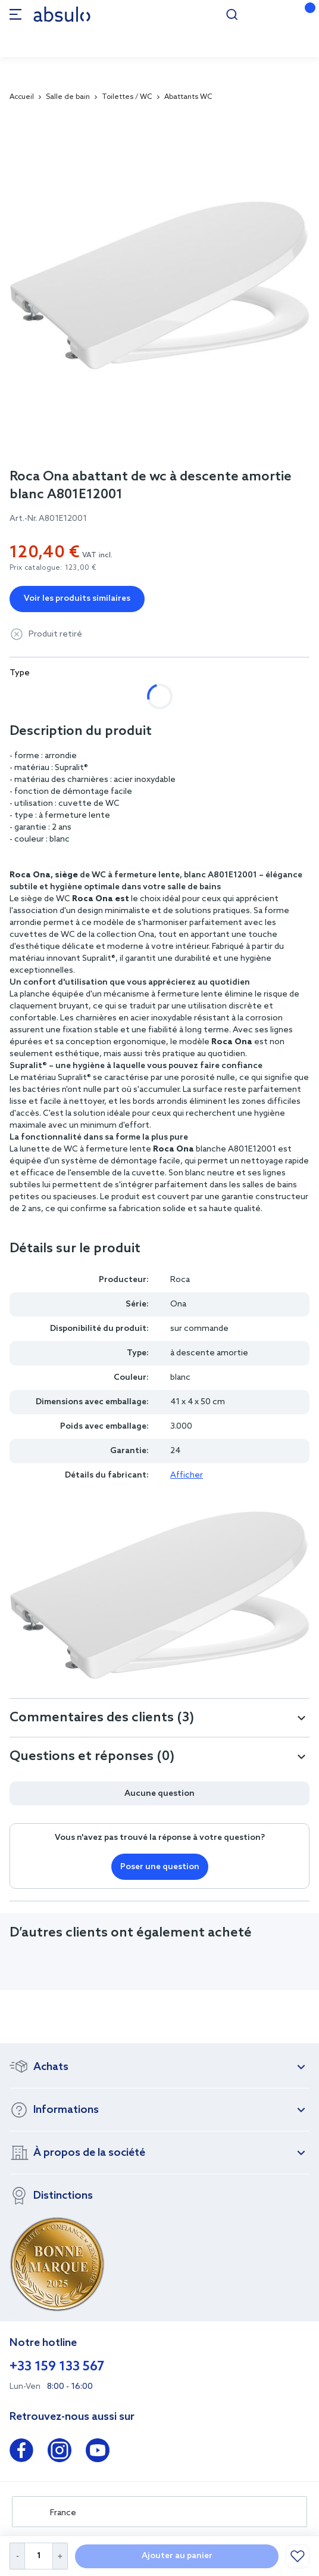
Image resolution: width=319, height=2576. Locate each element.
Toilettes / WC (127, 97)
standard (151, 696)
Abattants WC (188, 97)
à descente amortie (61, 696)
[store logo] (61, 14)
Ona (178, 1304)
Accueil (22, 97)
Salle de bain (68, 97)
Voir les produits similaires (77, 599)
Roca (180, 1280)
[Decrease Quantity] (17, 2556)
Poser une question (159, 1867)
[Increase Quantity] (60, 2556)
